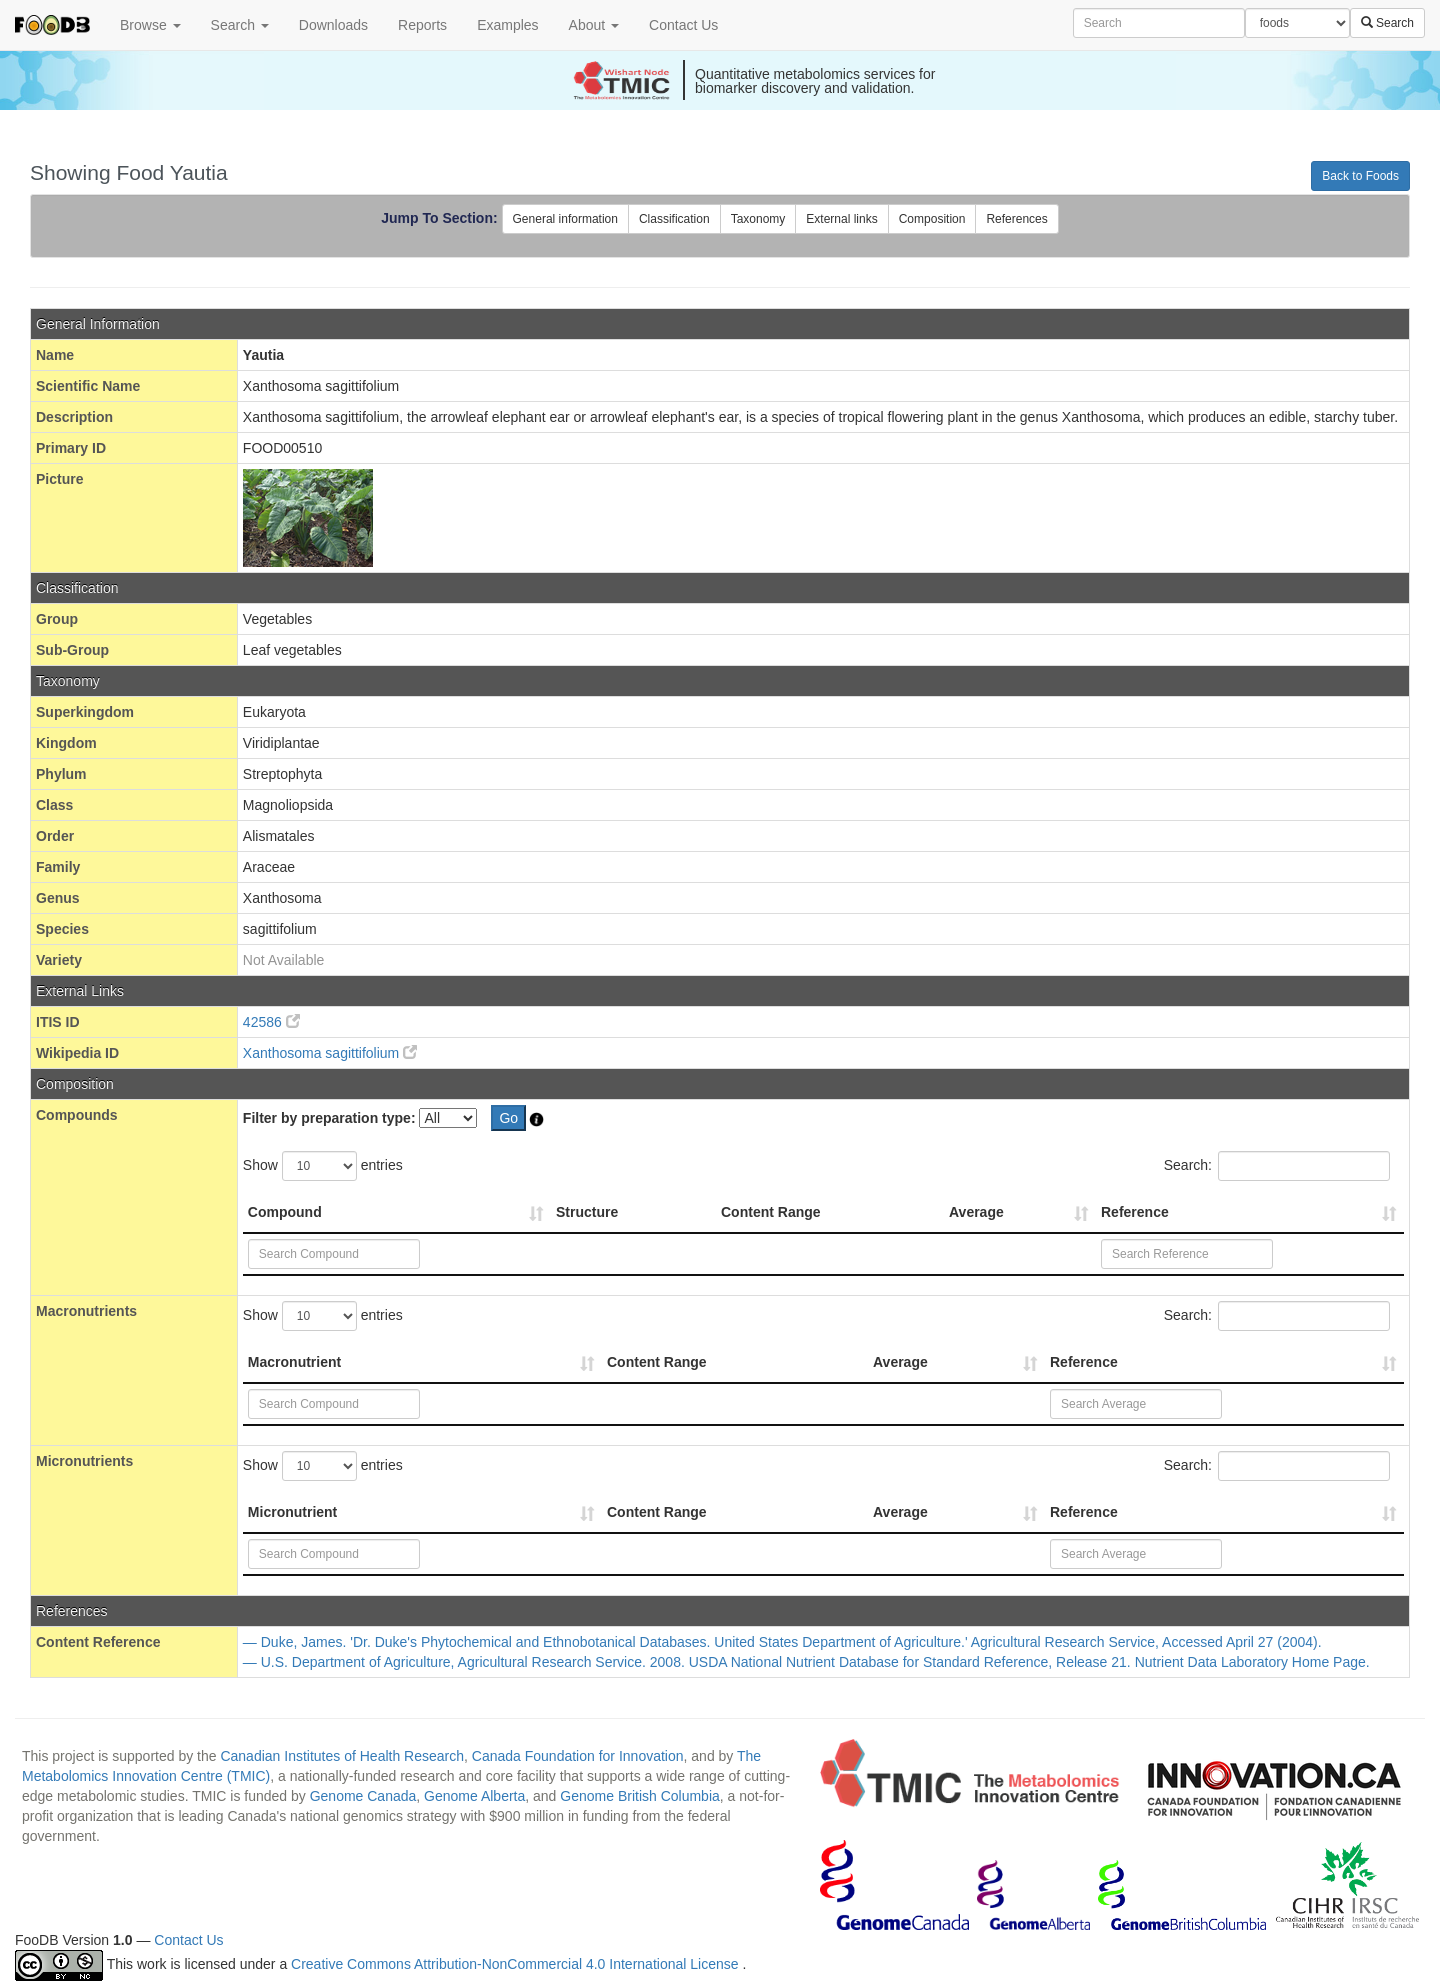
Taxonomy (758, 219)
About (594, 25)
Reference (1135, 1212)
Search (240, 25)
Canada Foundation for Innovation (578, 1756)
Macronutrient (294, 1362)
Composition (932, 219)
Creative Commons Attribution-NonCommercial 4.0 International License (516, 1964)
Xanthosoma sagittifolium (330, 1053)
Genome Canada (363, 1796)
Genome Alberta (474, 1796)
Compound (285, 1212)
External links (841, 219)
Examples (507, 25)
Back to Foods (1360, 176)
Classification (674, 219)
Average (976, 1212)
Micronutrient (292, 1512)
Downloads (333, 25)
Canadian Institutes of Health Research (342, 1756)
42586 (271, 1022)
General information (565, 219)
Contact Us (683, 25)
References (1016, 219)
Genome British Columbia (640, 1796)
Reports (422, 25)
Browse (150, 25)
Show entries (323, 1166)
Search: (1277, 1166)
